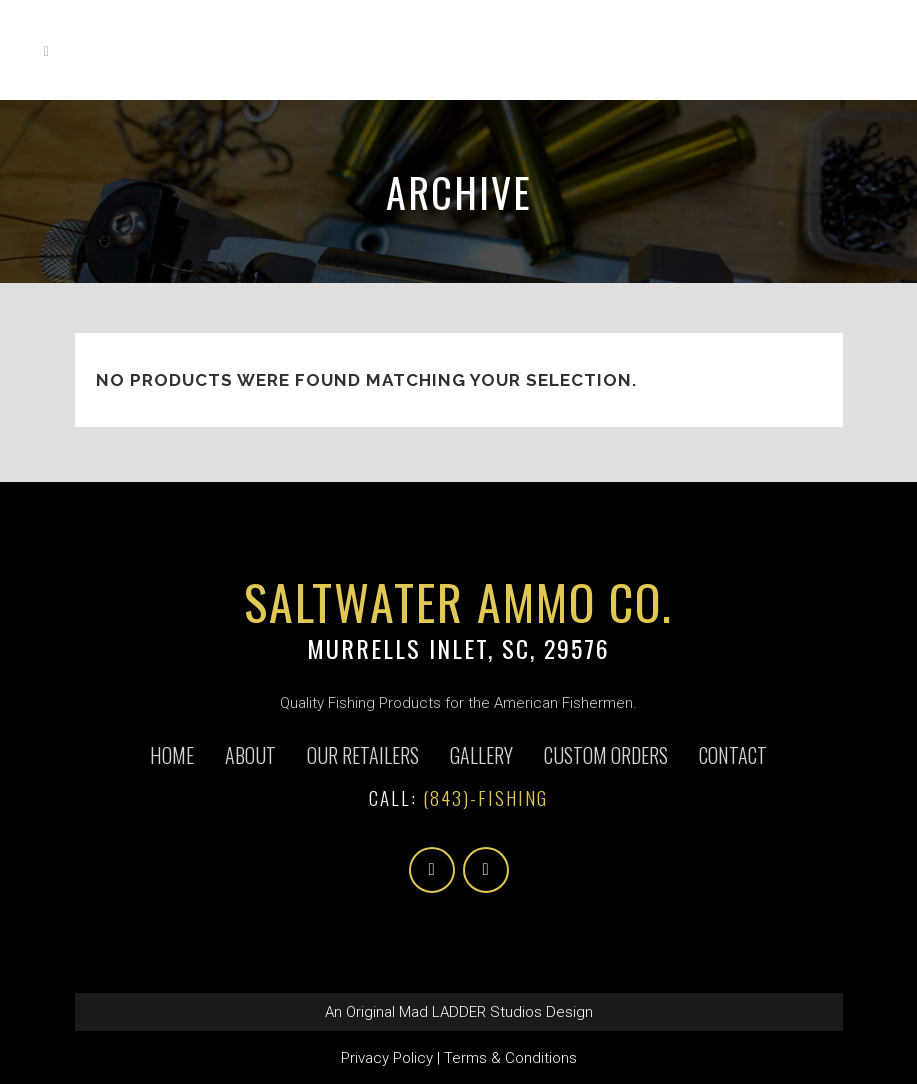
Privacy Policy (387, 1058)
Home (172, 755)
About (250, 755)
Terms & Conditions (510, 1058)
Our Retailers (363, 755)
